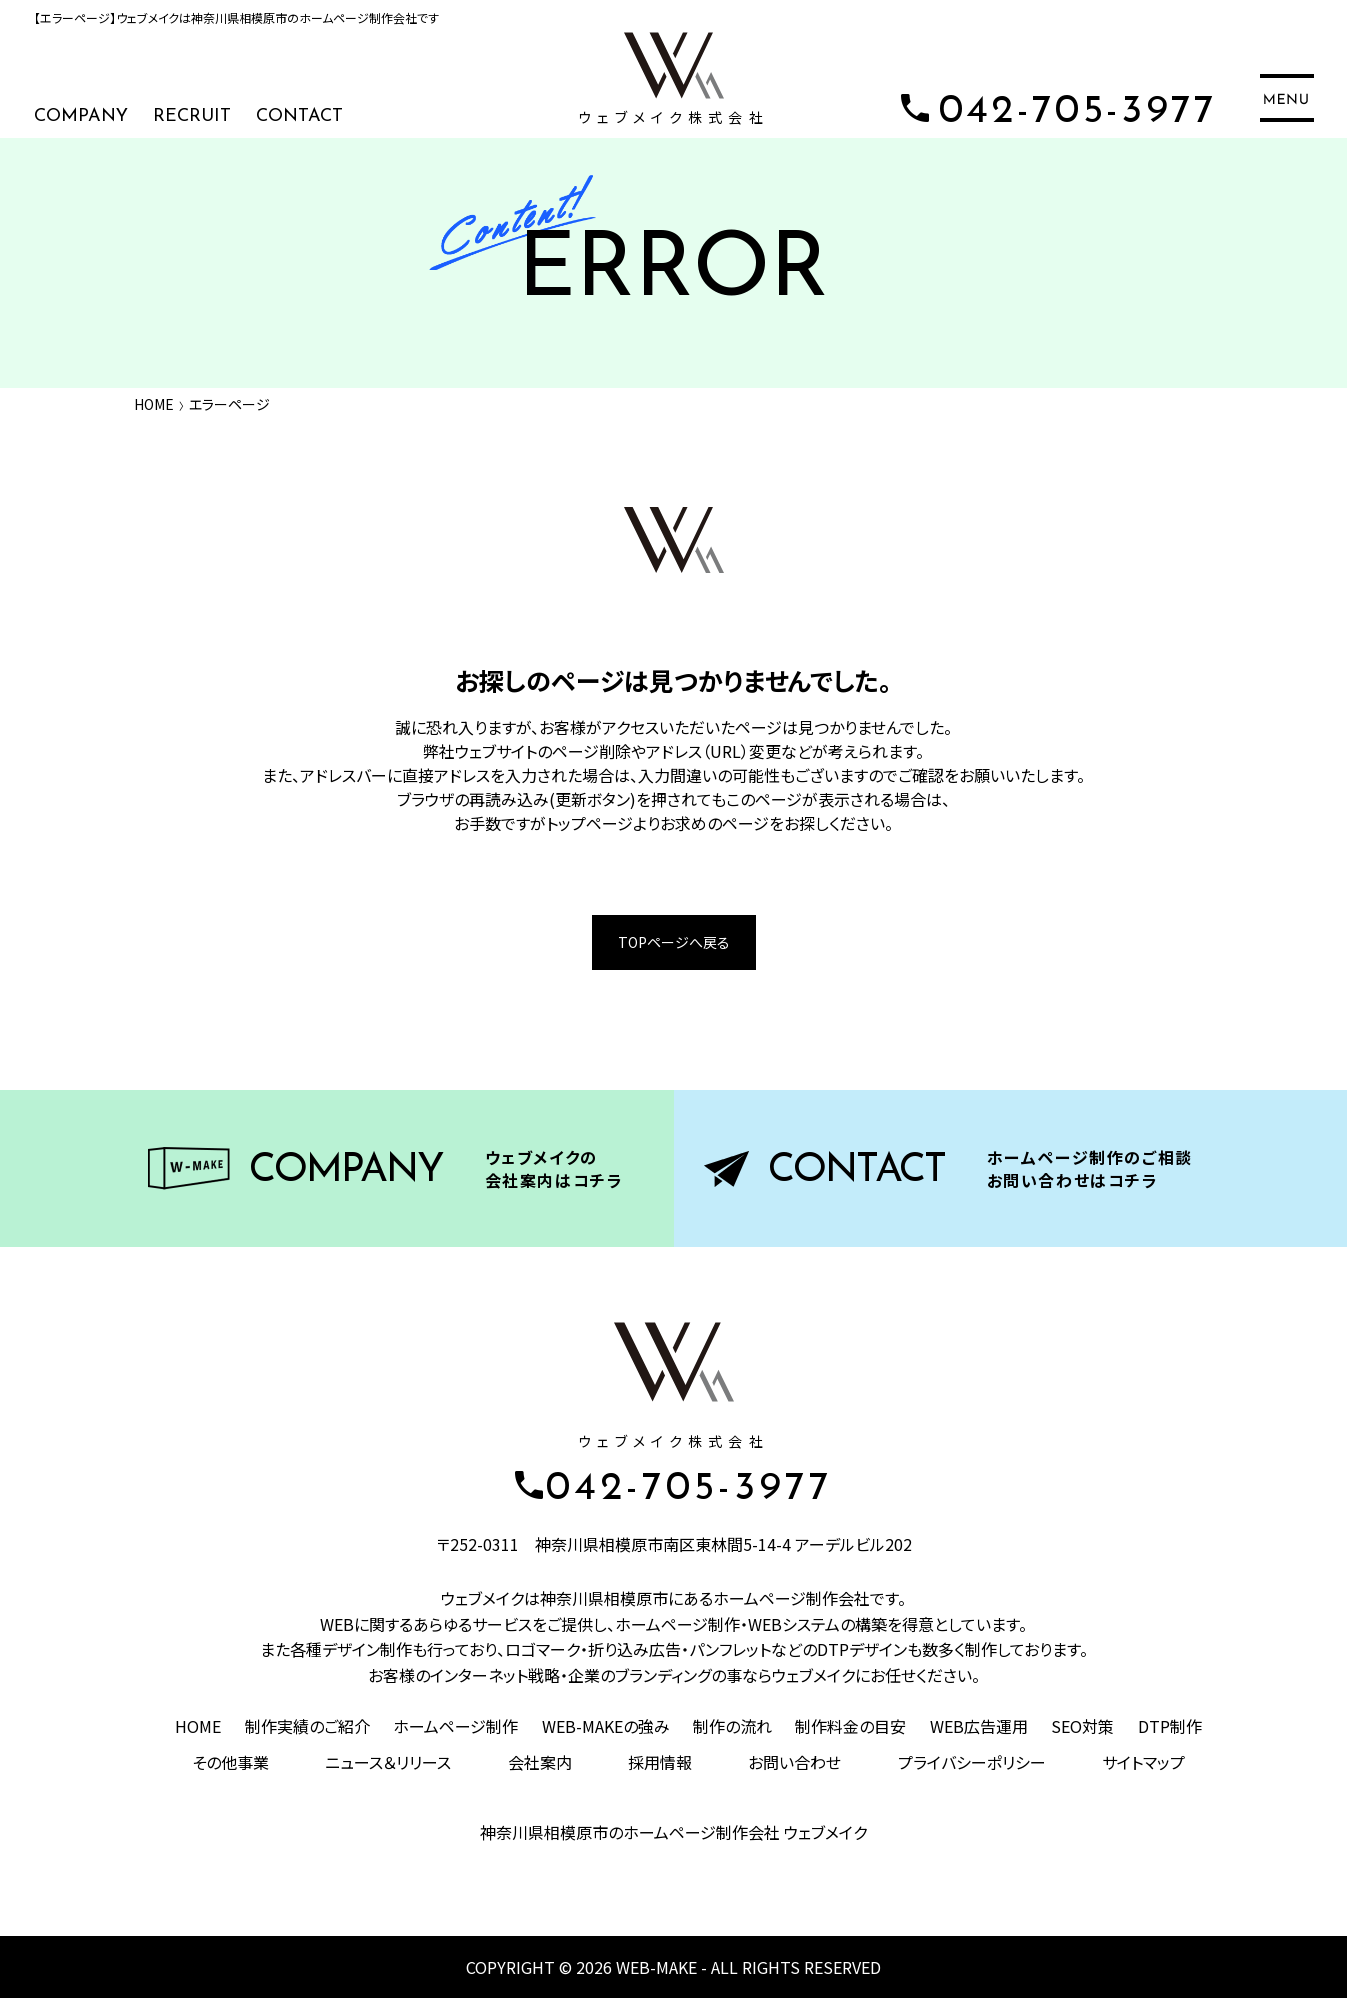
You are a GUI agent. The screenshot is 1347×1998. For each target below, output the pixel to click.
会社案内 (540, 1762)
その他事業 (230, 1762)
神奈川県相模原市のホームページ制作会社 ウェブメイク (673, 1832)
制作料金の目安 (850, 1726)
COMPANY (81, 116)
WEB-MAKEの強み (606, 1726)
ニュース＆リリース (388, 1762)
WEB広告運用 (979, 1726)
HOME (154, 404)
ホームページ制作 (455, 1726)
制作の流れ (732, 1726)
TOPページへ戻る (674, 942)
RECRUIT (192, 116)
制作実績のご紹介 (307, 1726)
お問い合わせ (794, 1762)
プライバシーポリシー (972, 1762)
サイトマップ (1143, 1762)
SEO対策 (1082, 1726)
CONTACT (299, 116)
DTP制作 (1170, 1726)
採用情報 (660, 1762)
